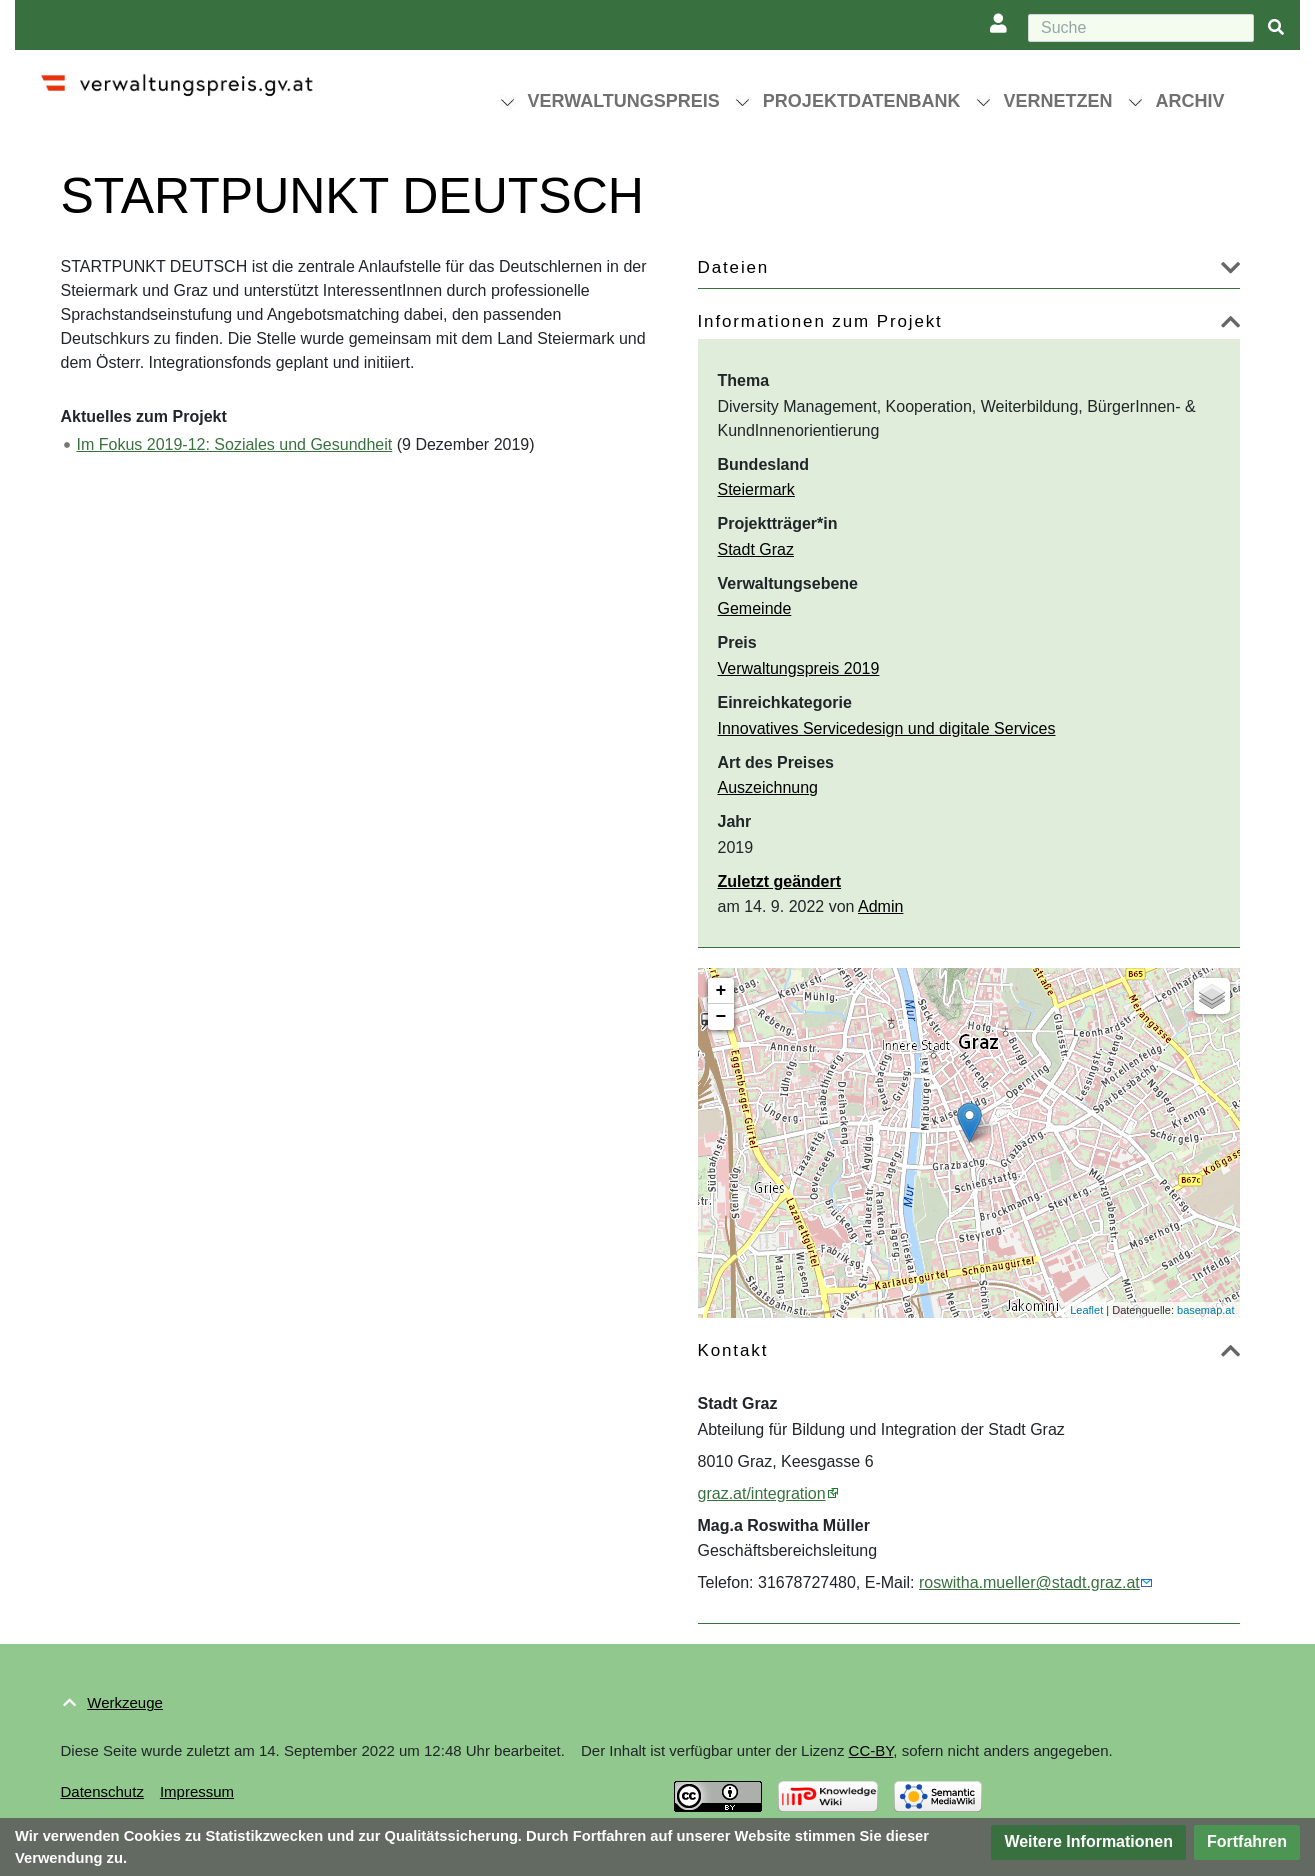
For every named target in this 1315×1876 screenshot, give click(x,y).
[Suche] (1141, 28)
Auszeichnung (768, 787)
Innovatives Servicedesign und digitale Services (887, 728)
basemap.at (1205, 1310)
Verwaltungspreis (624, 101)
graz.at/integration (762, 1493)
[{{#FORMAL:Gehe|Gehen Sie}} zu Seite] (1276, 28)
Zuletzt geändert (780, 881)
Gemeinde (755, 608)
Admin (880, 906)
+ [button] (721, 991)
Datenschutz (102, 1791)
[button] (1230, 271)
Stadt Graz (756, 549)
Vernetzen (1058, 101)
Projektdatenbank (862, 101)
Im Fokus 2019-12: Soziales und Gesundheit (235, 444)
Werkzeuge (125, 1702)
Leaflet (1086, 1310)
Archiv (1190, 101)
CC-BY (871, 1750)
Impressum (197, 1791)
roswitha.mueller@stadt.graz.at (1029, 1582)
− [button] (721, 1017)
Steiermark (756, 489)
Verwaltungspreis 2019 (799, 668)
